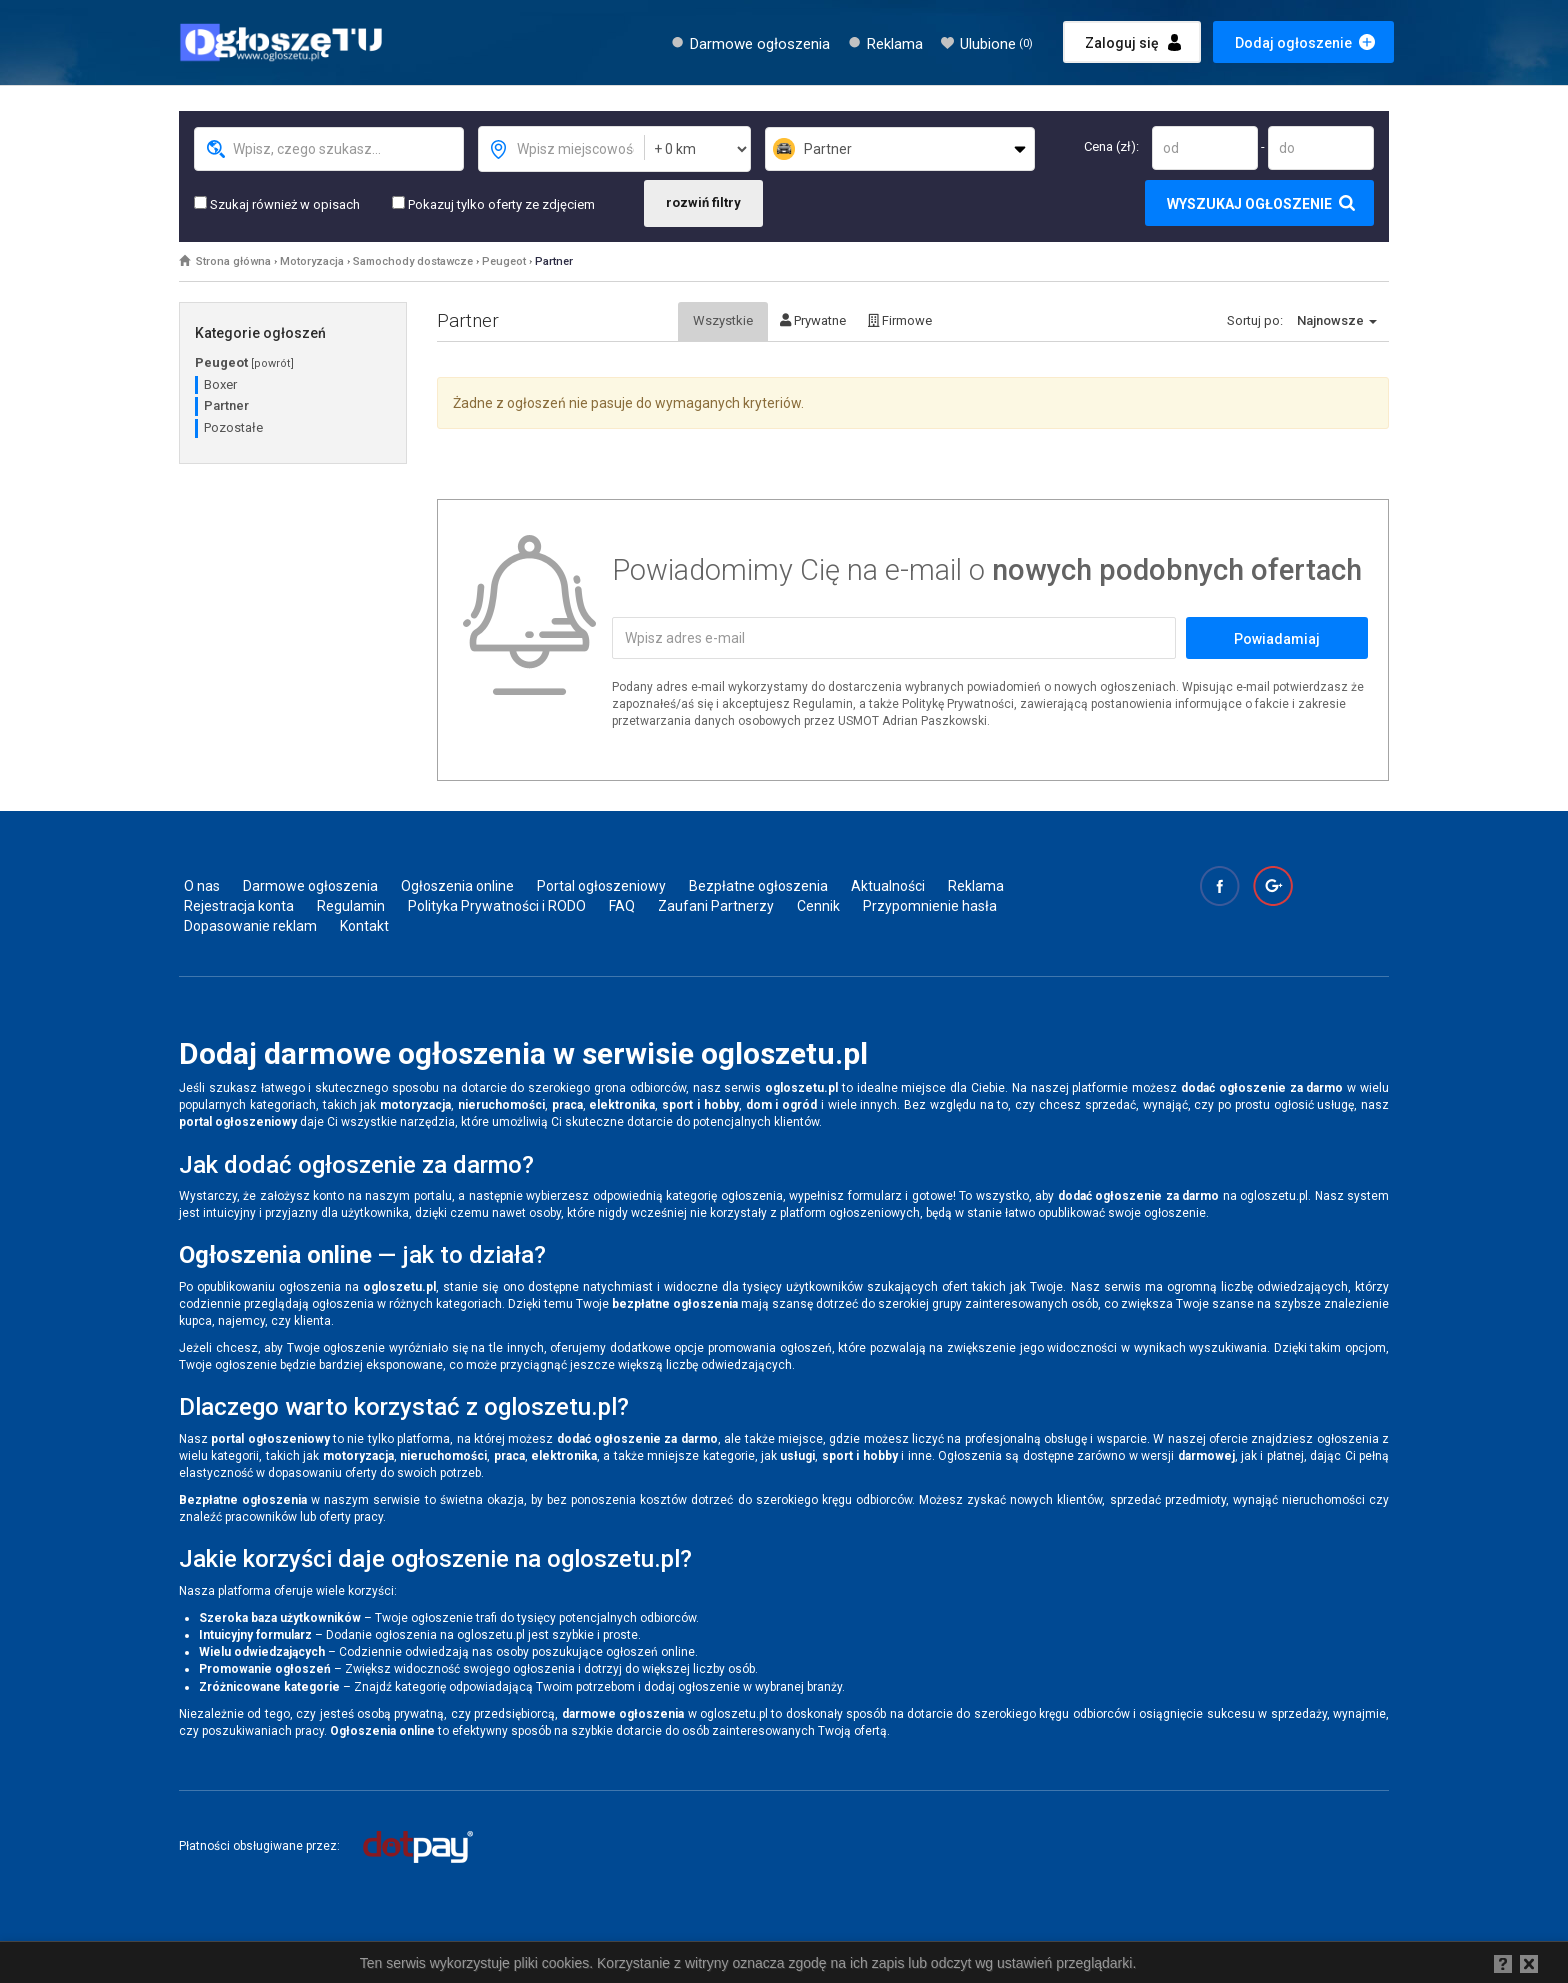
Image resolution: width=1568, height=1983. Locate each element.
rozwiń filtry (703, 202)
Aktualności (888, 886)
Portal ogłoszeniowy (601, 886)
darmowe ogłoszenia (623, 1714)
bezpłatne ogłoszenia (675, 1304)
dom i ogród (782, 1105)
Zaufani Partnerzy (716, 906)
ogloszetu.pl (801, 1088)
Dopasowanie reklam (250, 926)
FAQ (622, 906)
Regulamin (351, 906)
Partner (554, 261)
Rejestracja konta (239, 906)
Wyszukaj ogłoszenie (1249, 204)
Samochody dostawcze (413, 261)
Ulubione (996, 44)
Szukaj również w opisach (277, 204)
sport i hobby (700, 1105)
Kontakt (364, 926)
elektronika (622, 1105)
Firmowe (900, 320)
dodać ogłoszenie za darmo (1262, 1088)
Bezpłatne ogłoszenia (758, 886)
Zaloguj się (1122, 43)
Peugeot (504, 261)
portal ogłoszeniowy (238, 1122)
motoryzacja (415, 1105)
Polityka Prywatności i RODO (497, 906)
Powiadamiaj (1277, 639)
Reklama (895, 44)
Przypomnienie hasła (930, 906)
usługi (797, 1456)
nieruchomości (501, 1105)
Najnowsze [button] (1337, 320)
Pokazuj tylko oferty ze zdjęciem (493, 204)
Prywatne (813, 320)
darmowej (1206, 1456)
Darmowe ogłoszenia (760, 44)
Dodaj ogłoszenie (1293, 43)
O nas (202, 886)
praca (567, 1105)
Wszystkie (723, 320)
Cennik (818, 906)
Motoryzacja (312, 261)
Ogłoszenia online (457, 886)
